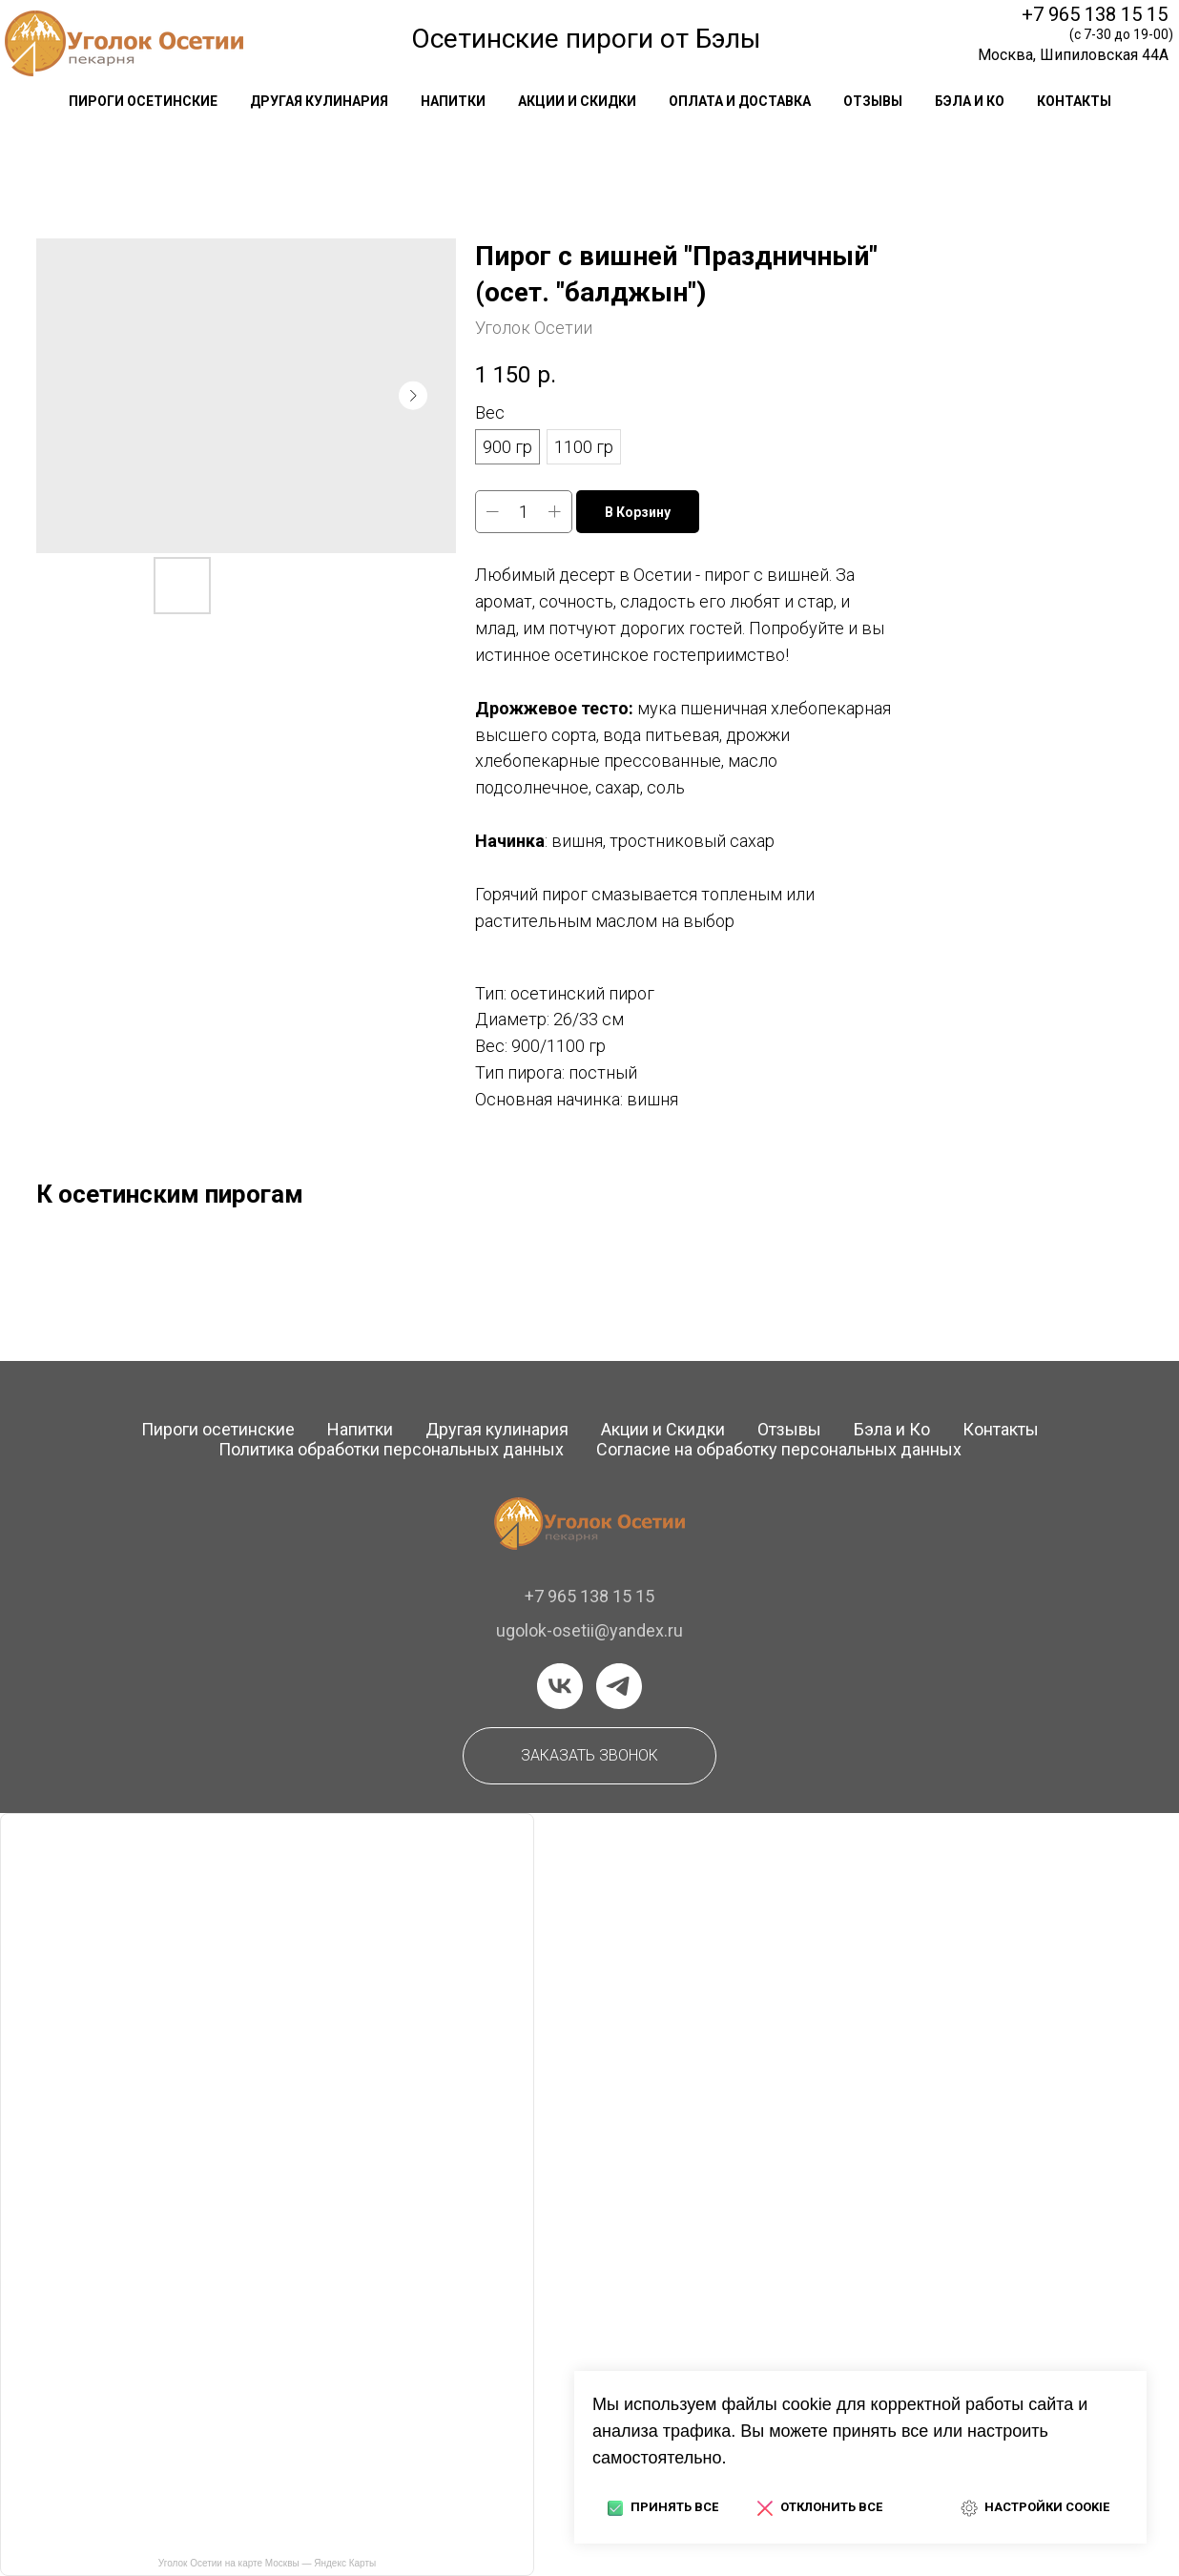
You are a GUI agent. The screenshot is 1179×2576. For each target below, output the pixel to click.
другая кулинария (319, 101)
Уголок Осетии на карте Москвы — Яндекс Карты (267, 2563)
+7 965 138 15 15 (1095, 14)
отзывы (872, 101)
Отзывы (789, 1429)
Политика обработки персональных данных (391, 1449)
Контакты (1000, 1429)
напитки (453, 101)
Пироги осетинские (218, 1429)
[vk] (560, 1686)
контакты (1074, 101)
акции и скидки (577, 101)
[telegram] (619, 1686)
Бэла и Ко (969, 101)
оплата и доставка (740, 101)
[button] (589, 1755)
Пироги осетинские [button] (143, 101)
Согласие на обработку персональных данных (779, 1449)
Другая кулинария (497, 1429)
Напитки (360, 1429)
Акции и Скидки (663, 1429)
